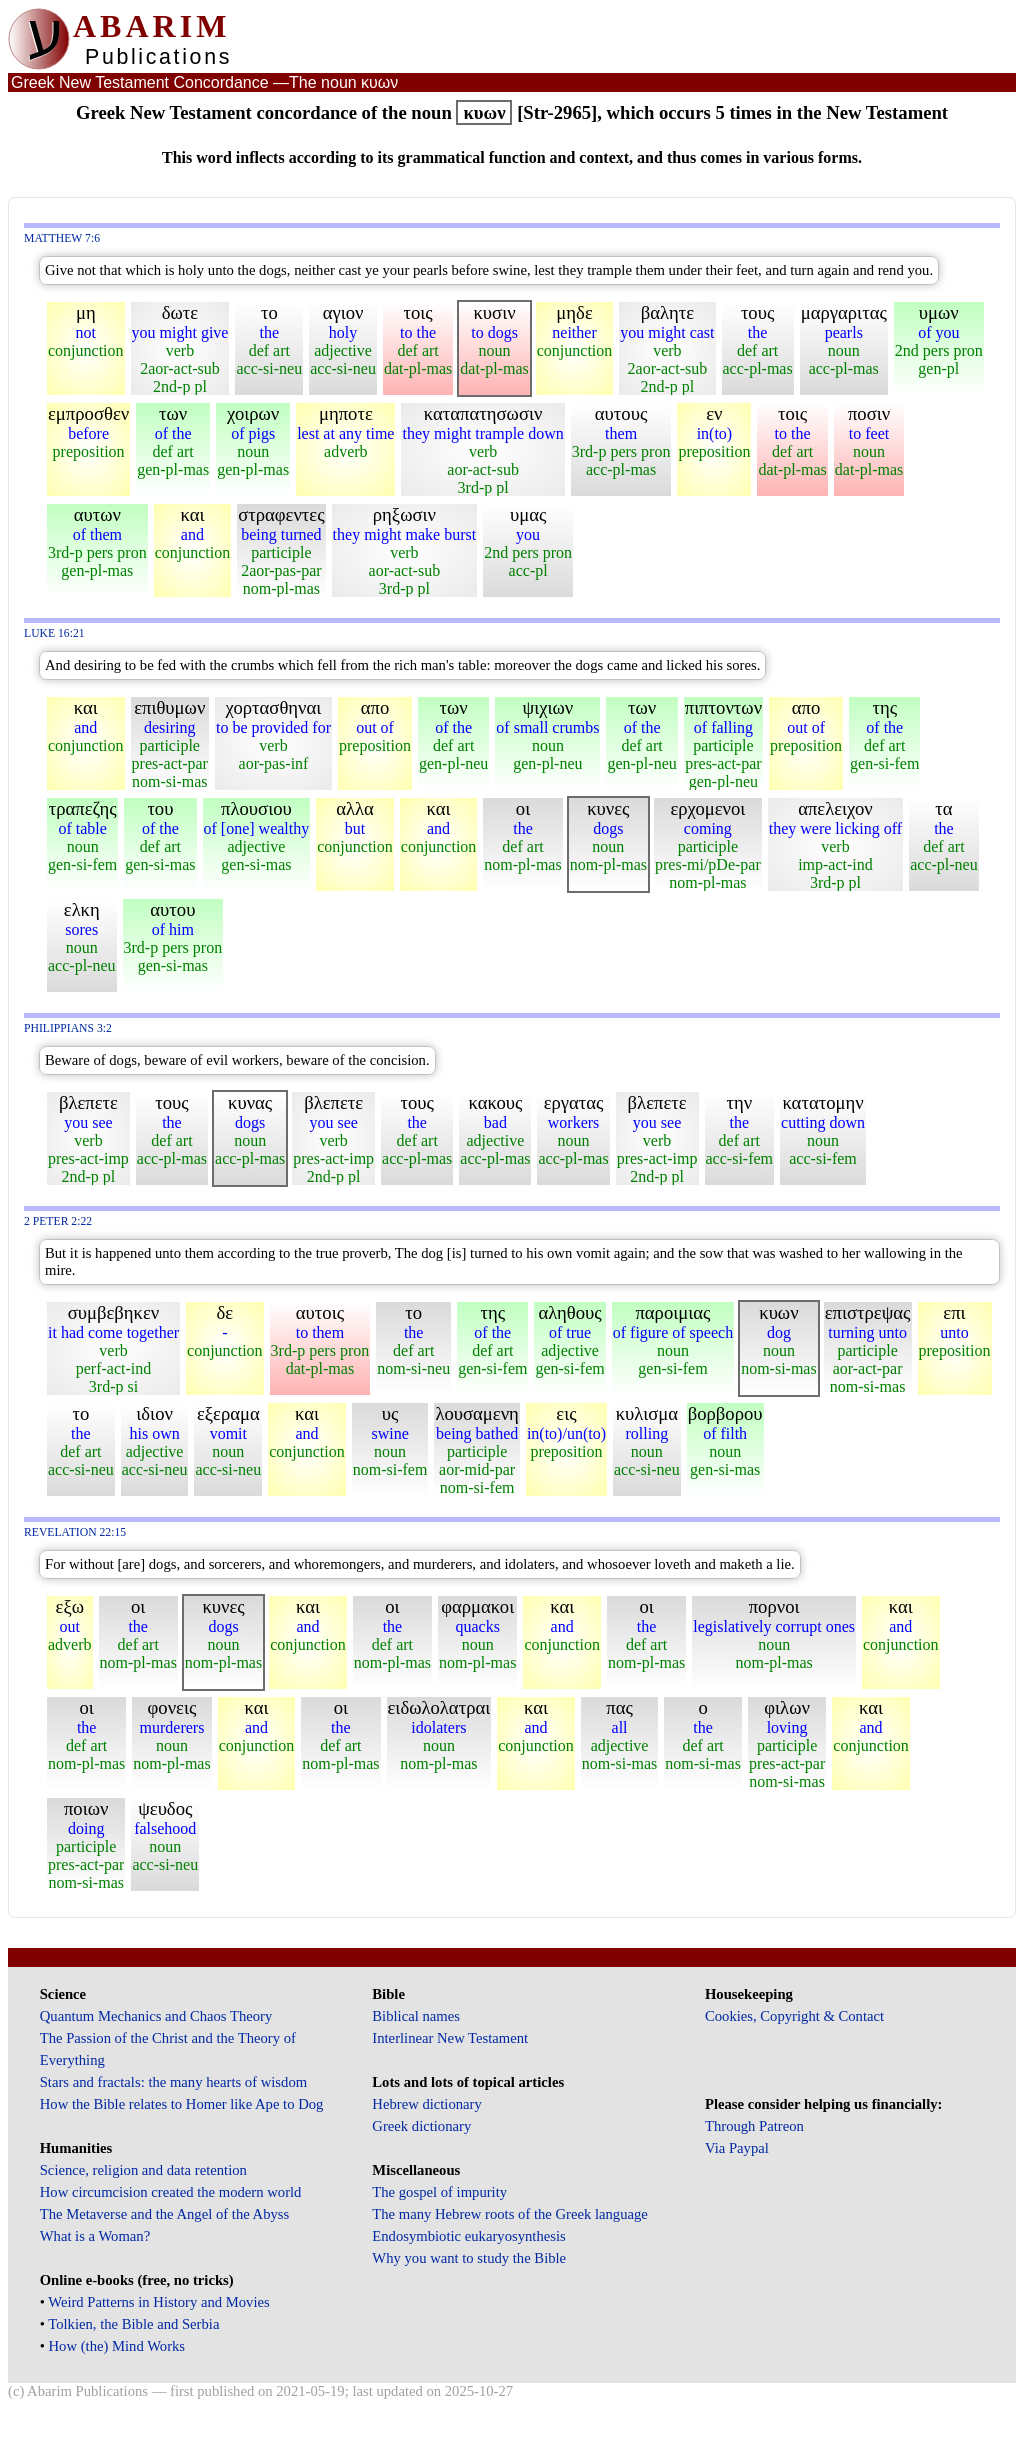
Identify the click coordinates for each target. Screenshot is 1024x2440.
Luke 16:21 (54, 633)
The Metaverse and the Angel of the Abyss (165, 2214)
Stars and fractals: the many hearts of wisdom (173, 2082)
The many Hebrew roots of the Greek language (510, 2214)
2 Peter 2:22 (58, 1221)
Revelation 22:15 (75, 1532)
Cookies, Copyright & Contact (794, 2016)
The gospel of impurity (439, 2192)
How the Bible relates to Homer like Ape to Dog (182, 2104)
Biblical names (416, 2016)
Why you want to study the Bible (469, 2258)
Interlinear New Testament (450, 2038)
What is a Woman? (95, 2236)
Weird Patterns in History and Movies (158, 2302)
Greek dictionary (421, 2126)
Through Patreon (754, 2126)
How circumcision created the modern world (171, 2192)
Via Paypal (737, 2148)
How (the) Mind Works (117, 2346)
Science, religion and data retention (143, 2170)
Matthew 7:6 (62, 238)
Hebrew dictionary (426, 2104)
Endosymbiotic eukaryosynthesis (468, 2236)
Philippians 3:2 (68, 1028)
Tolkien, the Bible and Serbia (133, 2324)
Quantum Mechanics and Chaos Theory (156, 2016)
